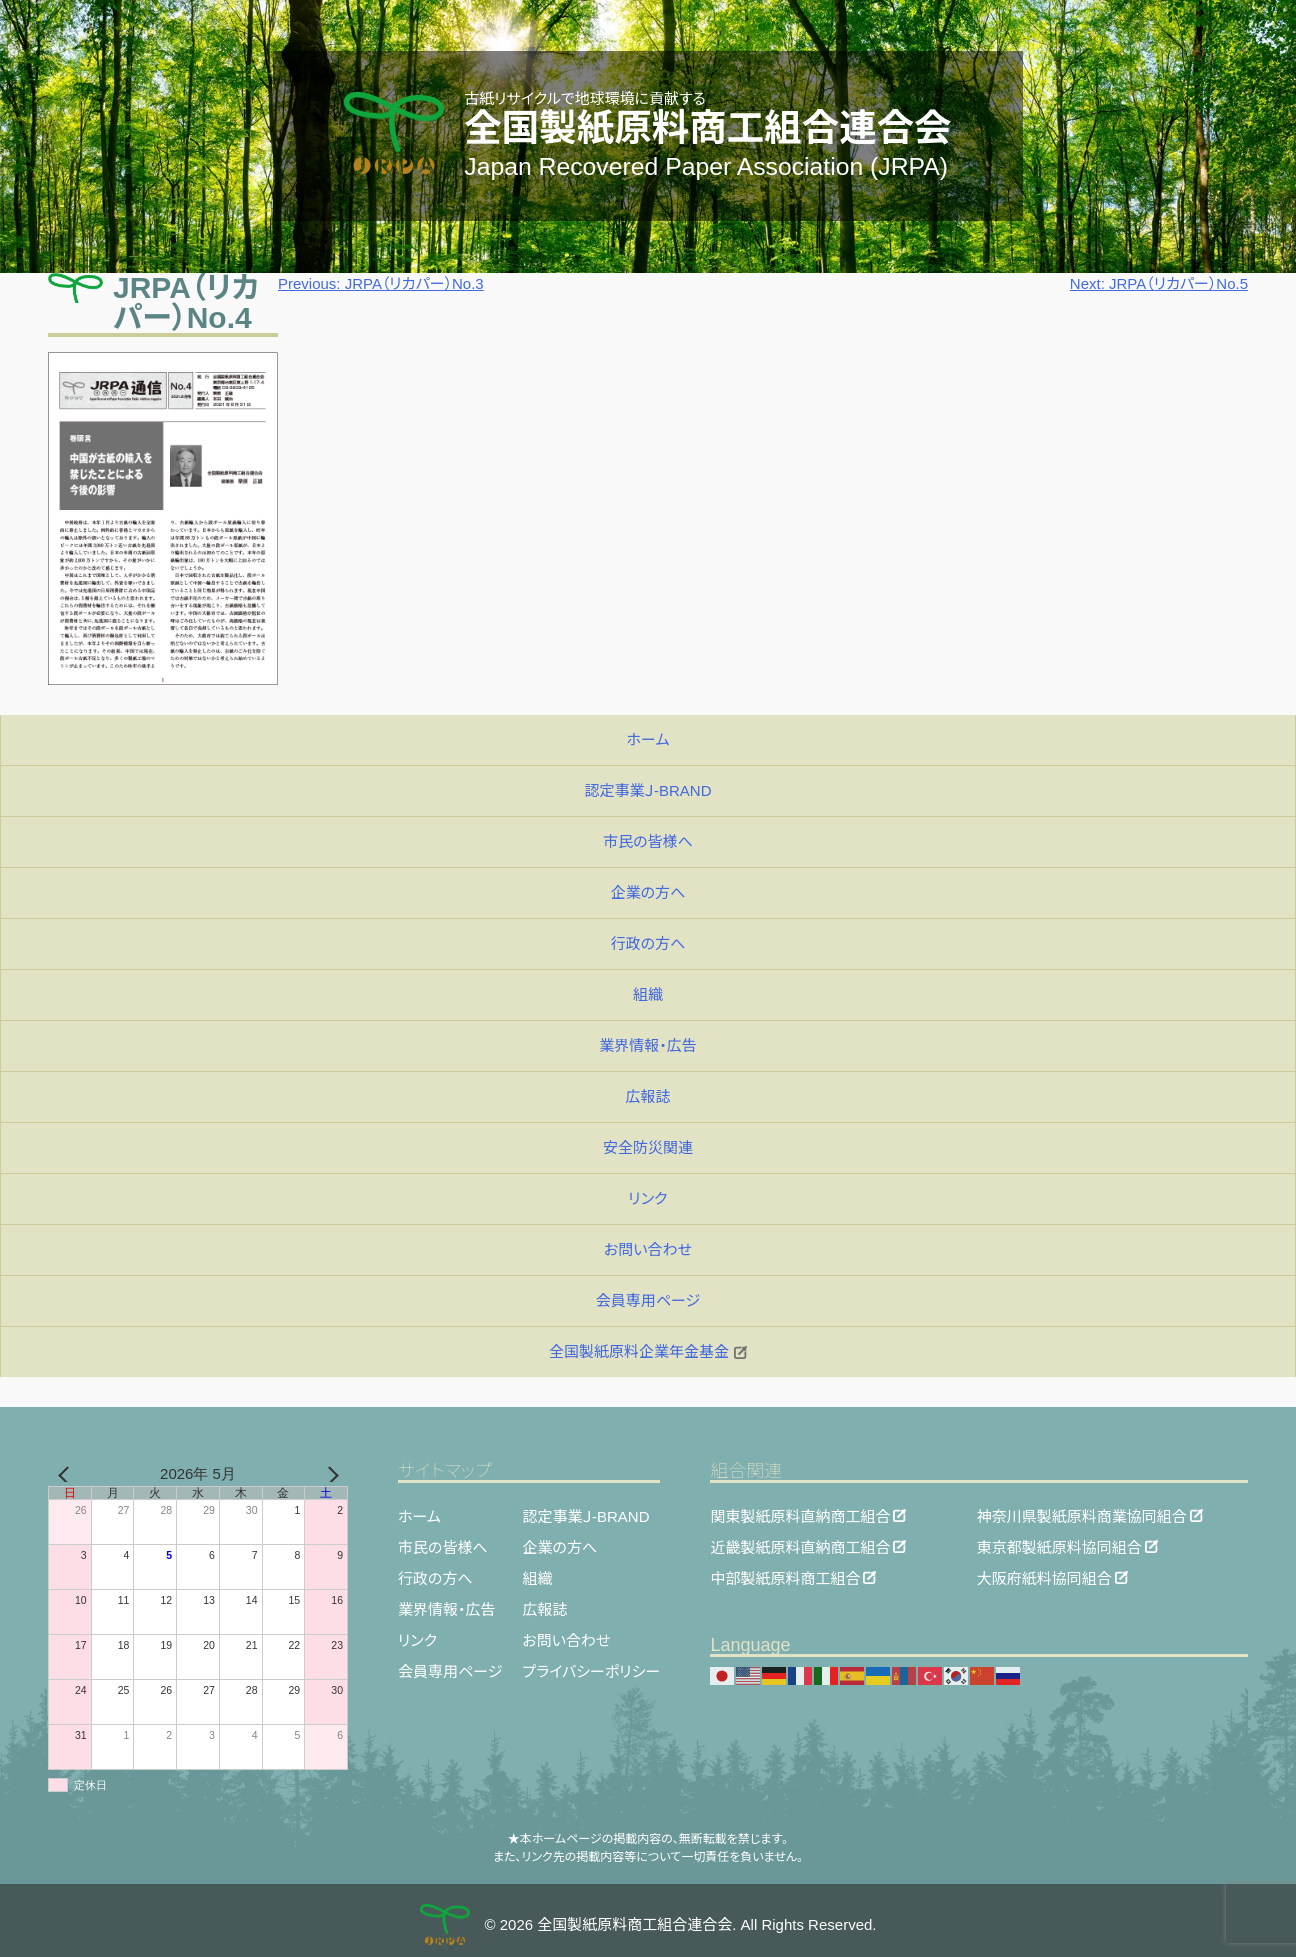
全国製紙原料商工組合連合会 (708, 128)
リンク (647, 1198)
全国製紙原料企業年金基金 (648, 1351)
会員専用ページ (648, 1300)
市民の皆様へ (648, 841)
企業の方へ (648, 892)
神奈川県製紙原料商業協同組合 (1082, 1515)
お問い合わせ (648, 1249)
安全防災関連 (648, 1147)
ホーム (648, 739)
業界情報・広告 (648, 1045)
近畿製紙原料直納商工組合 (800, 1546)
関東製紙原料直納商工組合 (800, 1515)
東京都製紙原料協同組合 (1059, 1546)
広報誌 (647, 1096)
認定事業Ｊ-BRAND (647, 790)
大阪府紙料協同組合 (1044, 1577)
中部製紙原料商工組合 (785, 1577)
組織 (648, 994)
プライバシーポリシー (591, 1671)
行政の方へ (648, 943)
